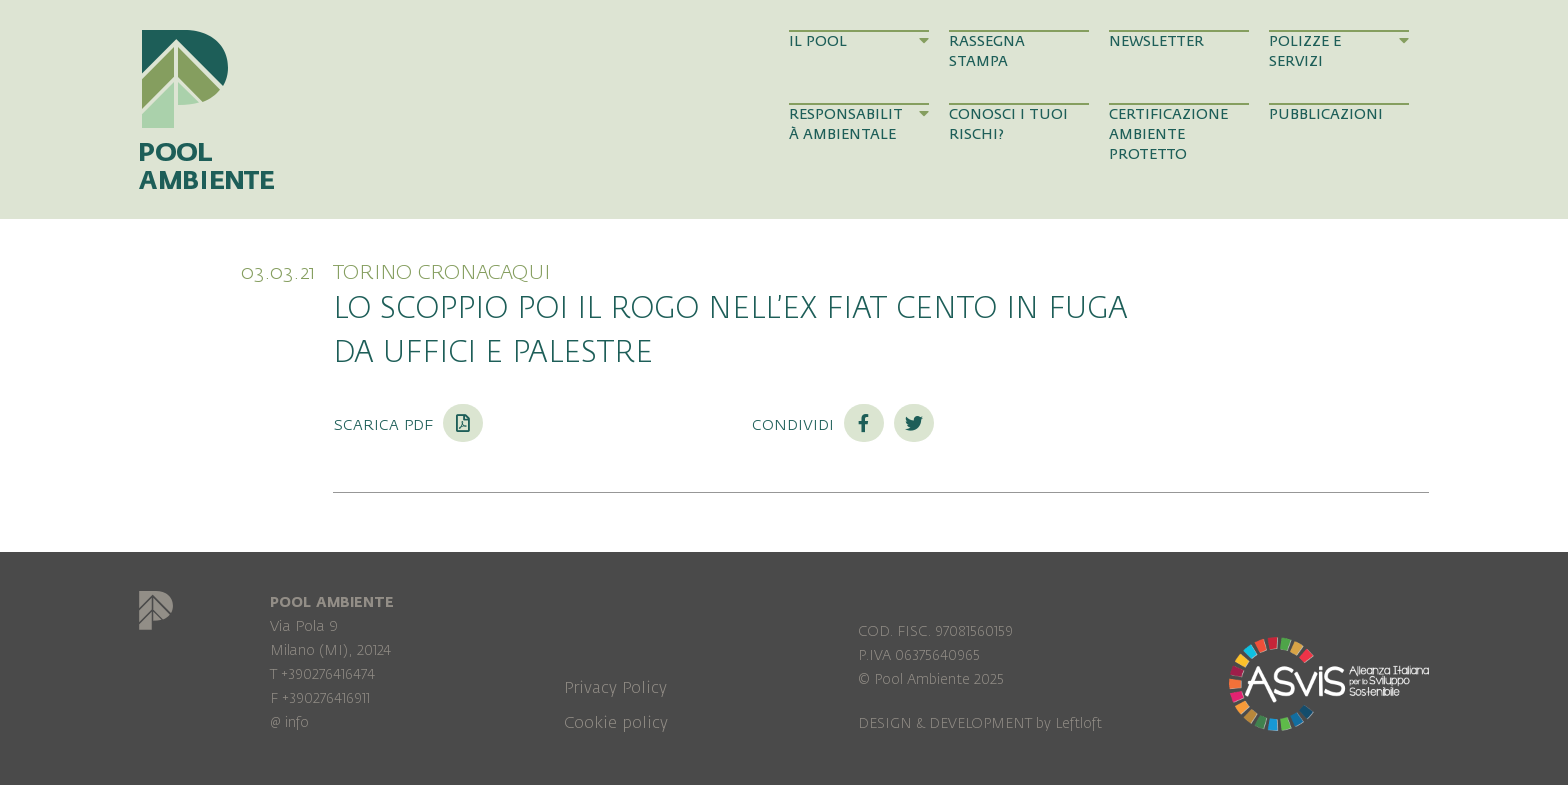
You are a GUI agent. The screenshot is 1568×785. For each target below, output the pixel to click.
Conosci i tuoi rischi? (1008, 124)
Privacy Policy (615, 688)
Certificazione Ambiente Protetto (1168, 135)
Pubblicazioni (1326, 114)
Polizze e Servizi (1339, 51)
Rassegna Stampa (987, 51)
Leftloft (1078, 723)
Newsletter (1156, 41)
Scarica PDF (408, 424)
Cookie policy (616, 723)
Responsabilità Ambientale (859, 124)
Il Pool (859, 41)
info (297, 722)
